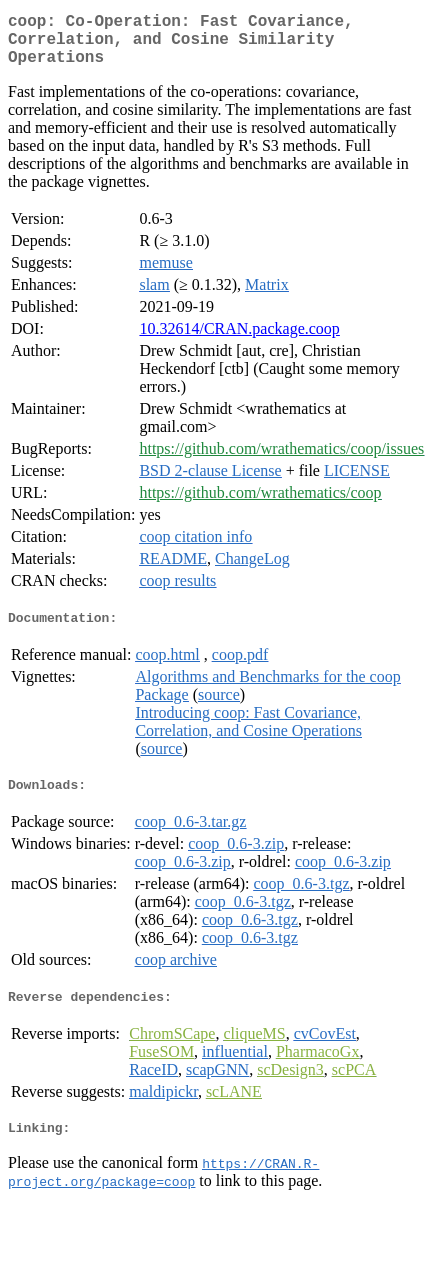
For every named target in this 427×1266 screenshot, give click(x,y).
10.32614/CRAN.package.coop (239, 340)
